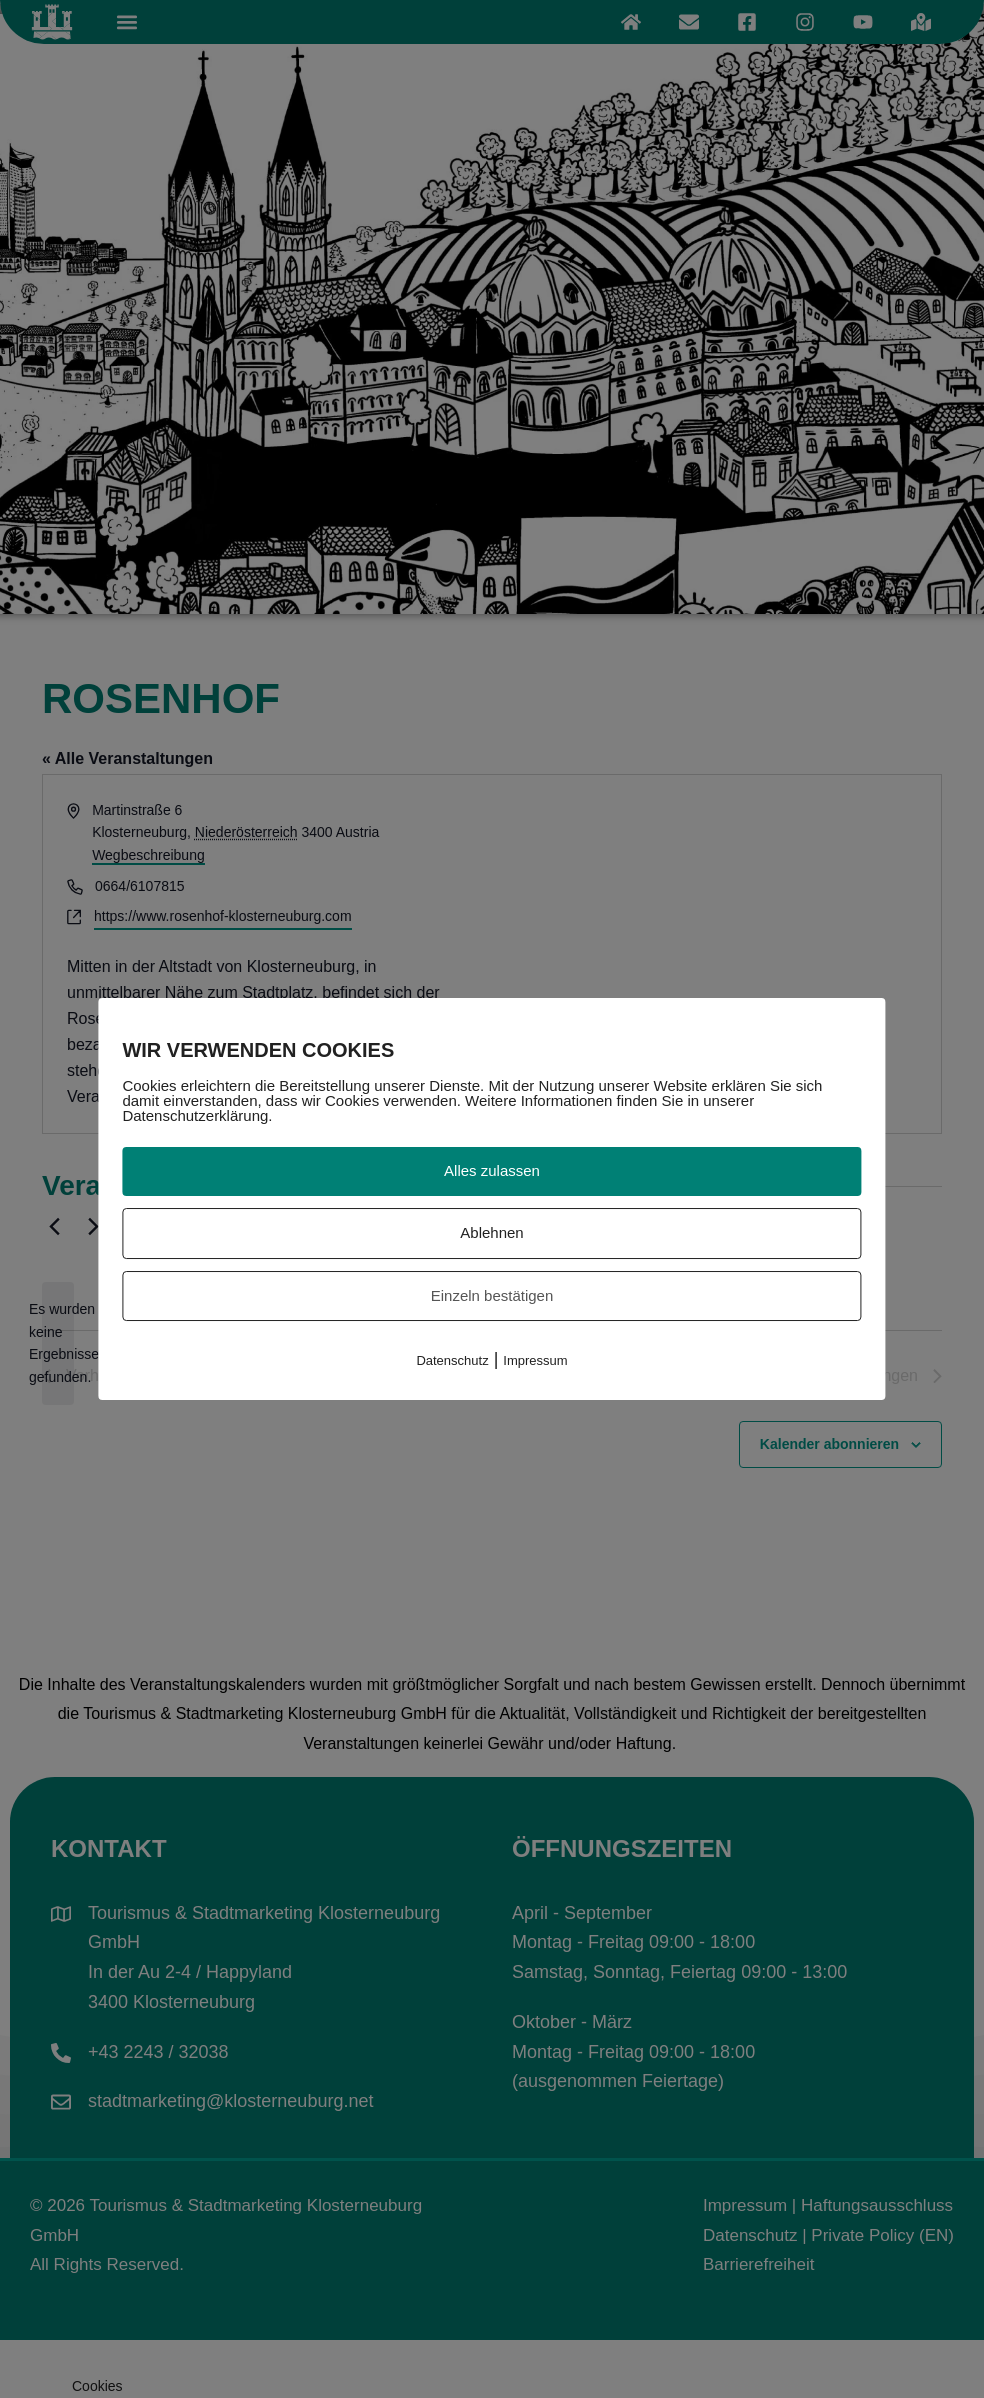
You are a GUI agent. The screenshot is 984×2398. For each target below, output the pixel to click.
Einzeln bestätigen (492, 1295)
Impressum (535, 1360)
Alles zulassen (492, 1170)
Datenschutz (452, 1360)
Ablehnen (491, 1232)
